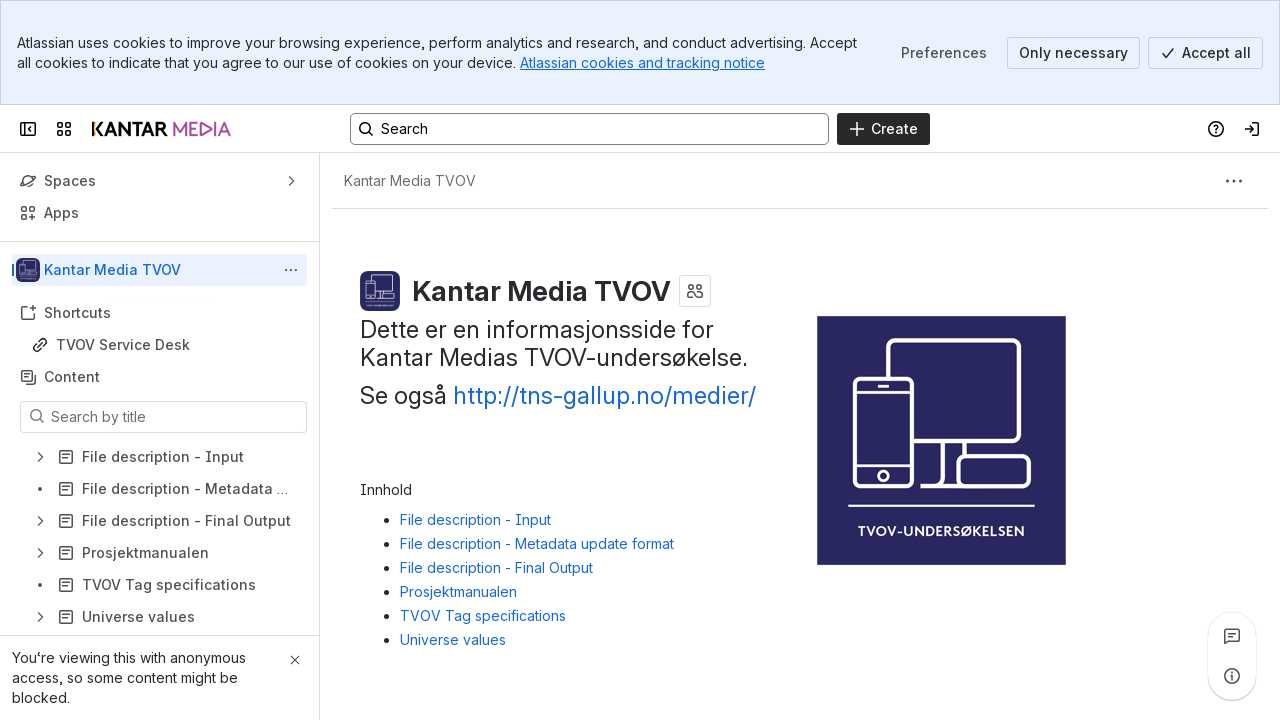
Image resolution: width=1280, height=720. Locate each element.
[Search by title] (175, 417)
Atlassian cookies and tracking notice (642, 62)
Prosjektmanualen (458, 591)
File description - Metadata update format (537, 543)
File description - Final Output (496, 567)
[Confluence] (161, 129)
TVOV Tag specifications (483, 615)
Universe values (453, 639)
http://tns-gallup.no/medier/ (604, 395)
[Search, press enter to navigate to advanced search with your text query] (589, 129)
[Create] (883, 129)
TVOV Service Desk (123, 344)
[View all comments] (1232, 636)
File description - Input (475, 519)
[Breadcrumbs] (410, 181)
